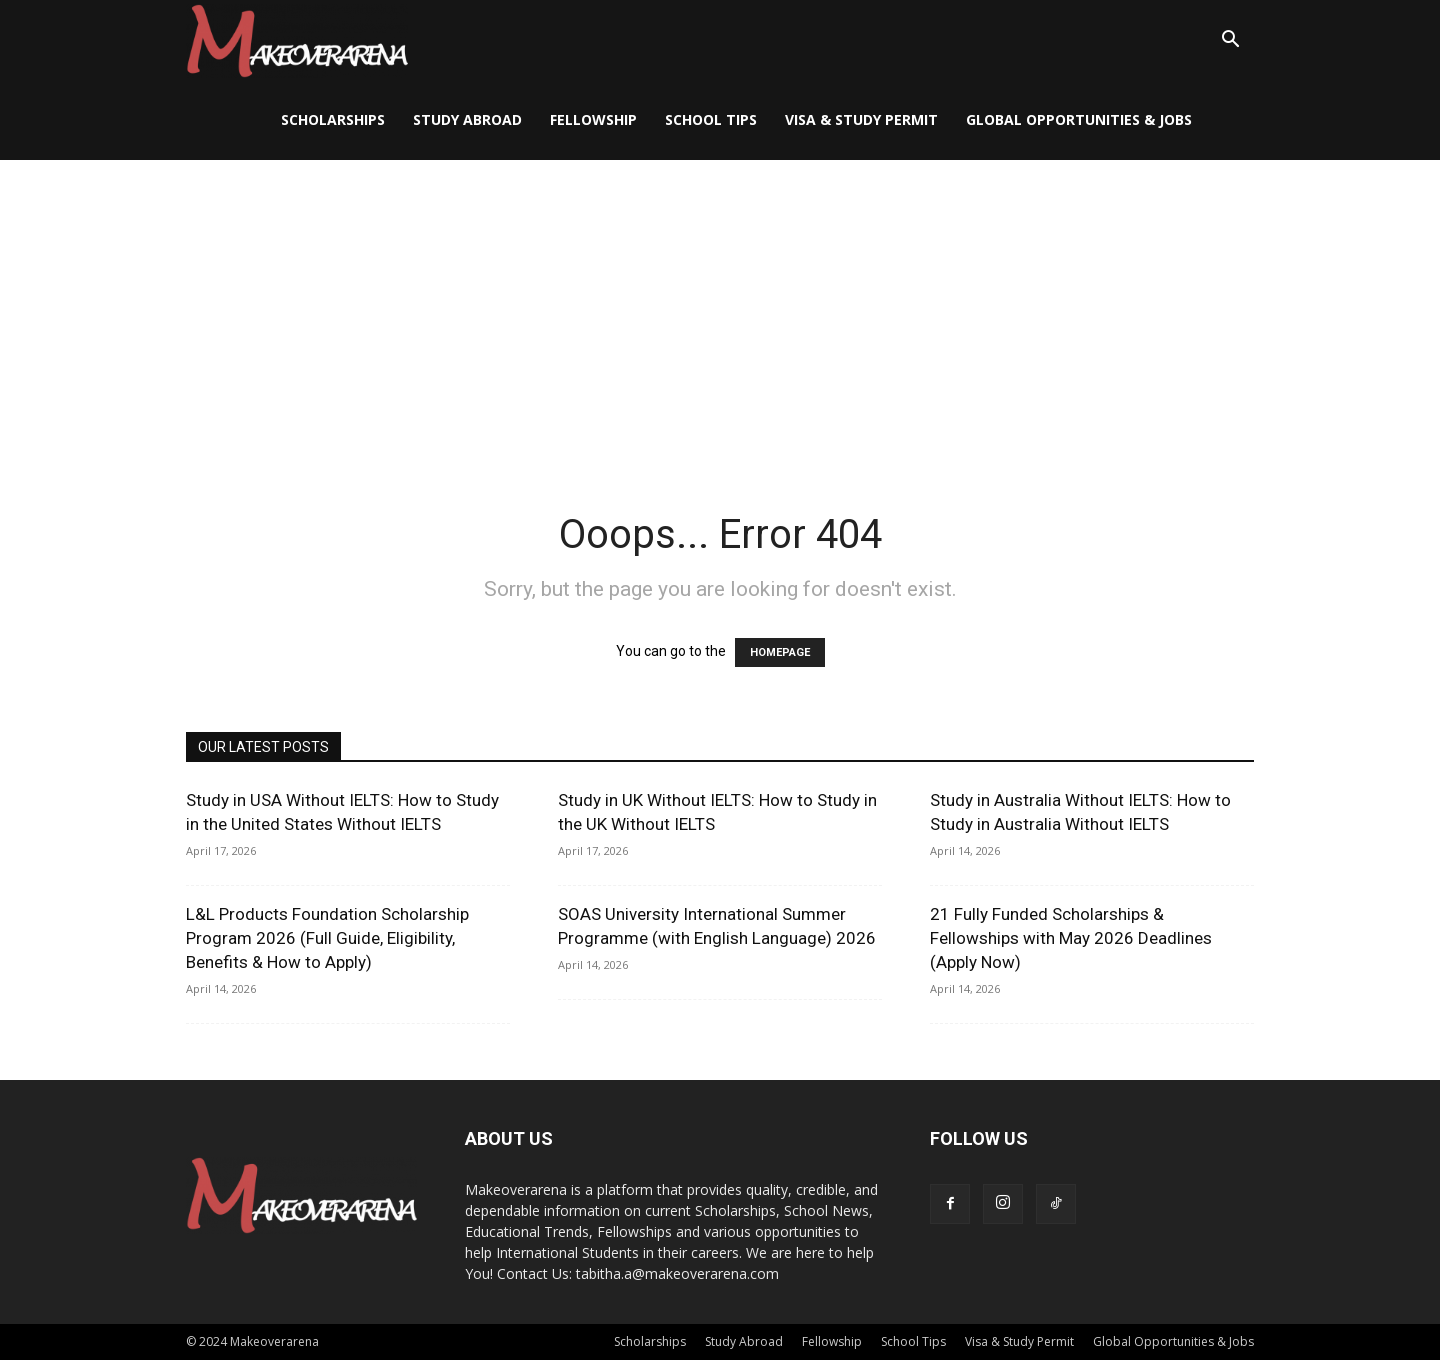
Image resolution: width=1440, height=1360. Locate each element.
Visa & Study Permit (861, 119)
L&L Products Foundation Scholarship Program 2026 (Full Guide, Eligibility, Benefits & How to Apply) (327, 938)
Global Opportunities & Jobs (1079, 119)
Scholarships (333, 119)
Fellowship (593, 119)
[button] (1230, 41)
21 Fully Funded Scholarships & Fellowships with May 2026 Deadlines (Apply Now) (1071, 938)
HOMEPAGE (780, 652)
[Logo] (297, 40)
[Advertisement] (720, 310)
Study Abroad (467, 119)
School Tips (711, 119)
